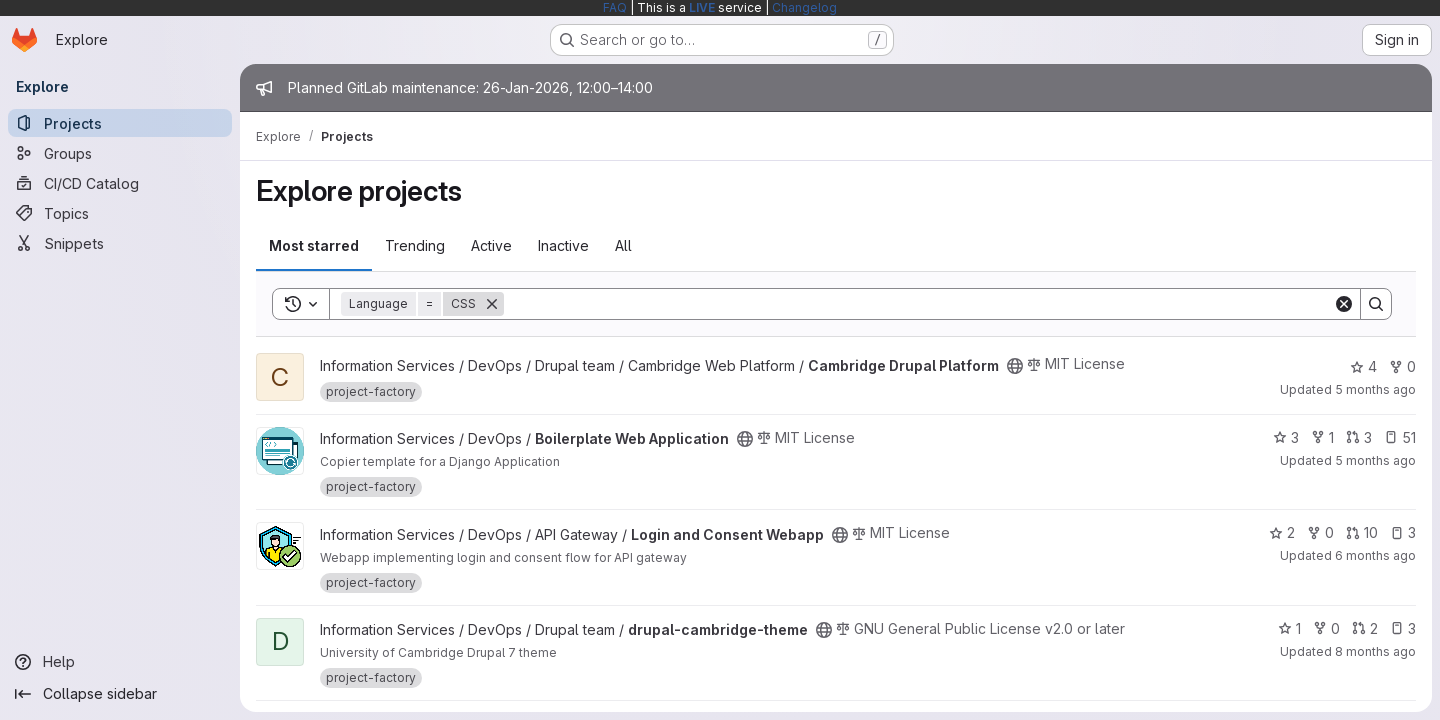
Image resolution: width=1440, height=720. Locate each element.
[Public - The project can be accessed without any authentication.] (1015, 366)
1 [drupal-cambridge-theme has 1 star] (1289, 628)
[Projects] (120, 123)
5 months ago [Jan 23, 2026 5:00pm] (1375, 389)
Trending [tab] (415, 245)
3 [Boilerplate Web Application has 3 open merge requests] (1359, 437)
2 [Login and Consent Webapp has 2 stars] (1282, 532)
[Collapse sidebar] (120, 694)
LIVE (702, 7)
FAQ (615, 7)
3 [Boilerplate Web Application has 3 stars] (1286, 437)
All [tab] (623, 245)
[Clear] (1344, 304)
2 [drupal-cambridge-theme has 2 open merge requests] (1365, 628)
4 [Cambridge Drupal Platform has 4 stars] (1363, 366)
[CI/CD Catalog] (120, 183)
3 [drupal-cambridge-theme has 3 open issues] (1403, 628)
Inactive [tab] (563, 245)
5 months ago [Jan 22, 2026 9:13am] (1375, 460)
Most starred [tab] (314, 245)
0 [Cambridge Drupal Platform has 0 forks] (1402, 366)
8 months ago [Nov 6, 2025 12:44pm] (1375, 651)
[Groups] (120, 153)
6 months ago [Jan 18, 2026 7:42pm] (1375, 555)
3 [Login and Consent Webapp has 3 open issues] (1403, 532)
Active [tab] (491, 245)
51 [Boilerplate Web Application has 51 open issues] (1400, 437)
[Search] (918, 304)
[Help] (120, 662)
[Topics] (120, 213)
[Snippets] (120, 243)
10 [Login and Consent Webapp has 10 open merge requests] (1362, 532)
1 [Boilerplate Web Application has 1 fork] (1322, 437)
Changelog (804, 7)
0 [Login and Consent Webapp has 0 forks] (1320, 532)
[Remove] (492, 304)
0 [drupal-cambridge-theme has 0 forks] (1326, 628)
